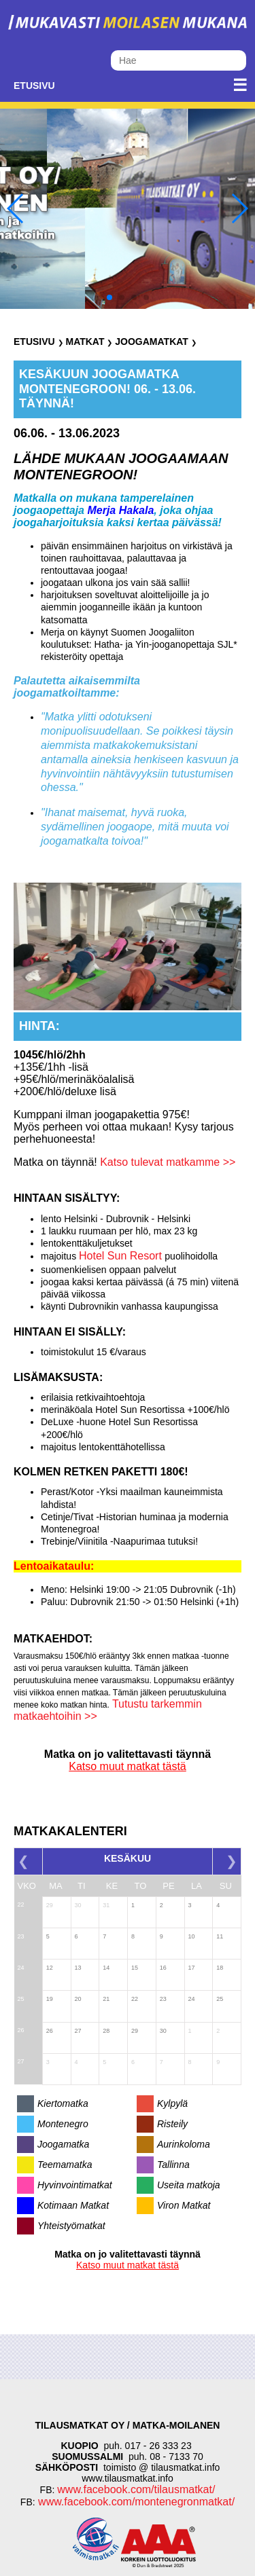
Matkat (84, 341)
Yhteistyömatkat (71, 2225)
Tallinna (173, 2164)
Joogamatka (63, 2144)
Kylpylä (172, 2103)
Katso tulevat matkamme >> (166, 1162)
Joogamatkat (151, 341)
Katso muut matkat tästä (127, 1766)
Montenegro (62, 2123)
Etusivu (34, 85)
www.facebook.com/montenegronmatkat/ (135, 2501)
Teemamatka (64, 2164)
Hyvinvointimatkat (74, 2184)
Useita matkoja (188, 2184)
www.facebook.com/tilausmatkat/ (136, 2489)
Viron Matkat (183, 2205)
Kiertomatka (62, 2103)
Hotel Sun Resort (122, 1256)
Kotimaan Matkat (73, 2205)
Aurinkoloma (183, 2144)
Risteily (172, 2123)
